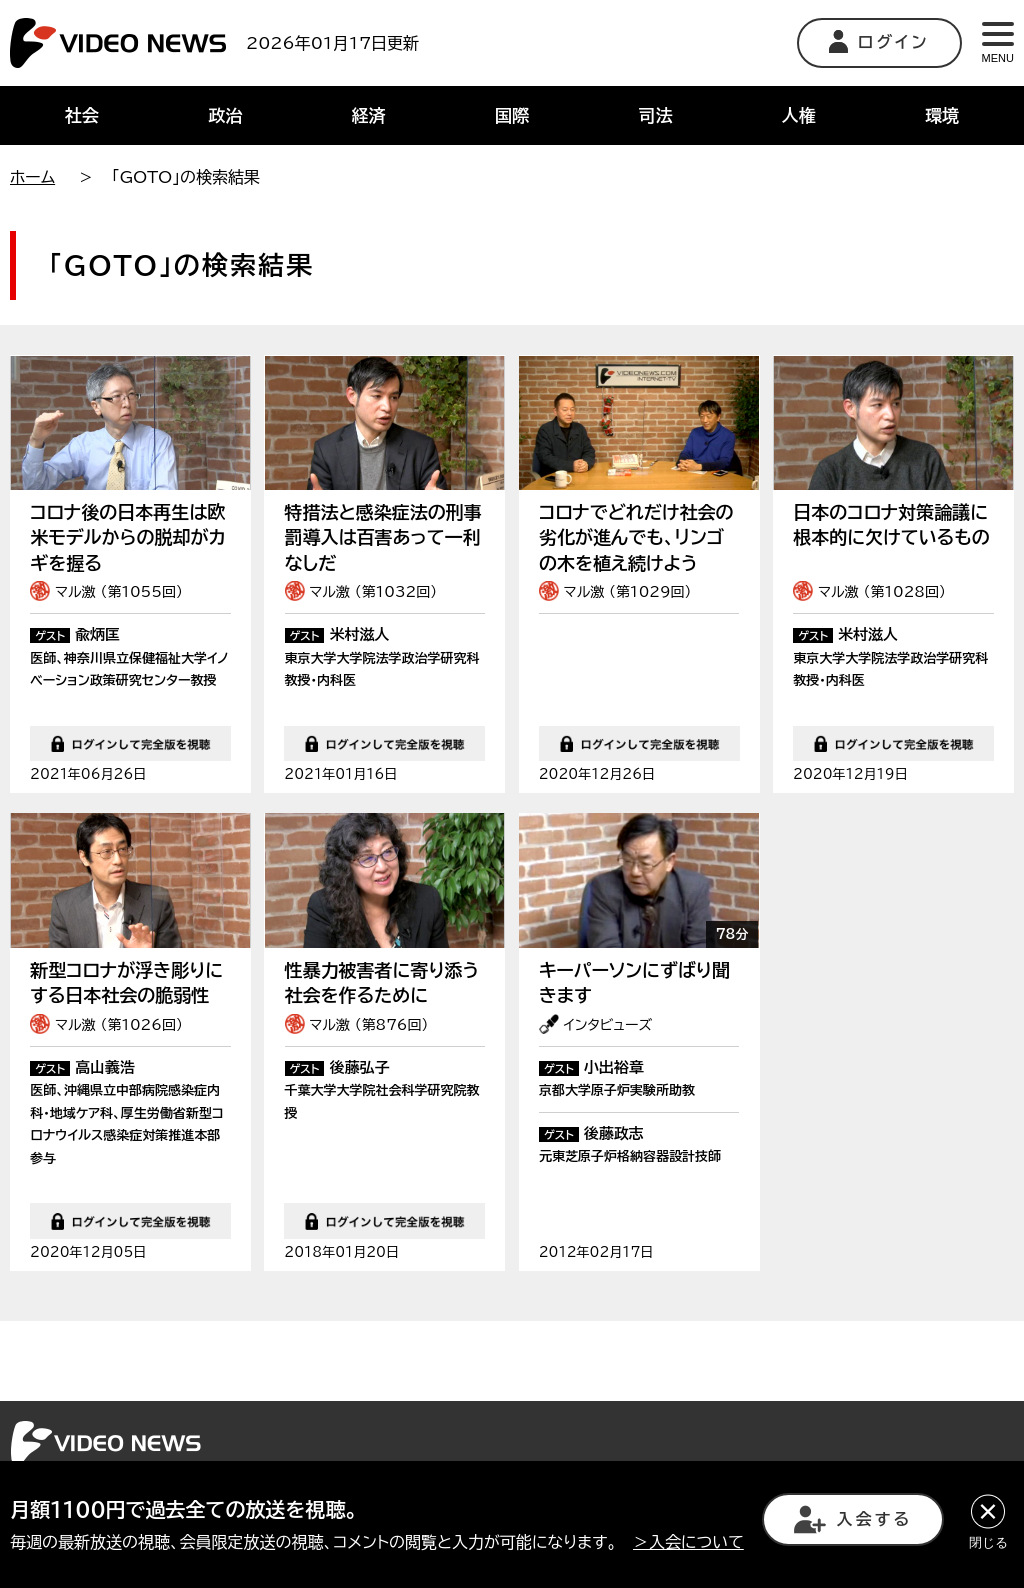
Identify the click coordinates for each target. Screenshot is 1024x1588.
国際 (512, 115)
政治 (225, 115)
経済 (369, 115)
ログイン (879, 41)
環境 (942, 115)
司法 (655, 115)
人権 (799, 115)
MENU (998, 43)
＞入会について (688, 1542)
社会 (82, 115)
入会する (853, 1519)
